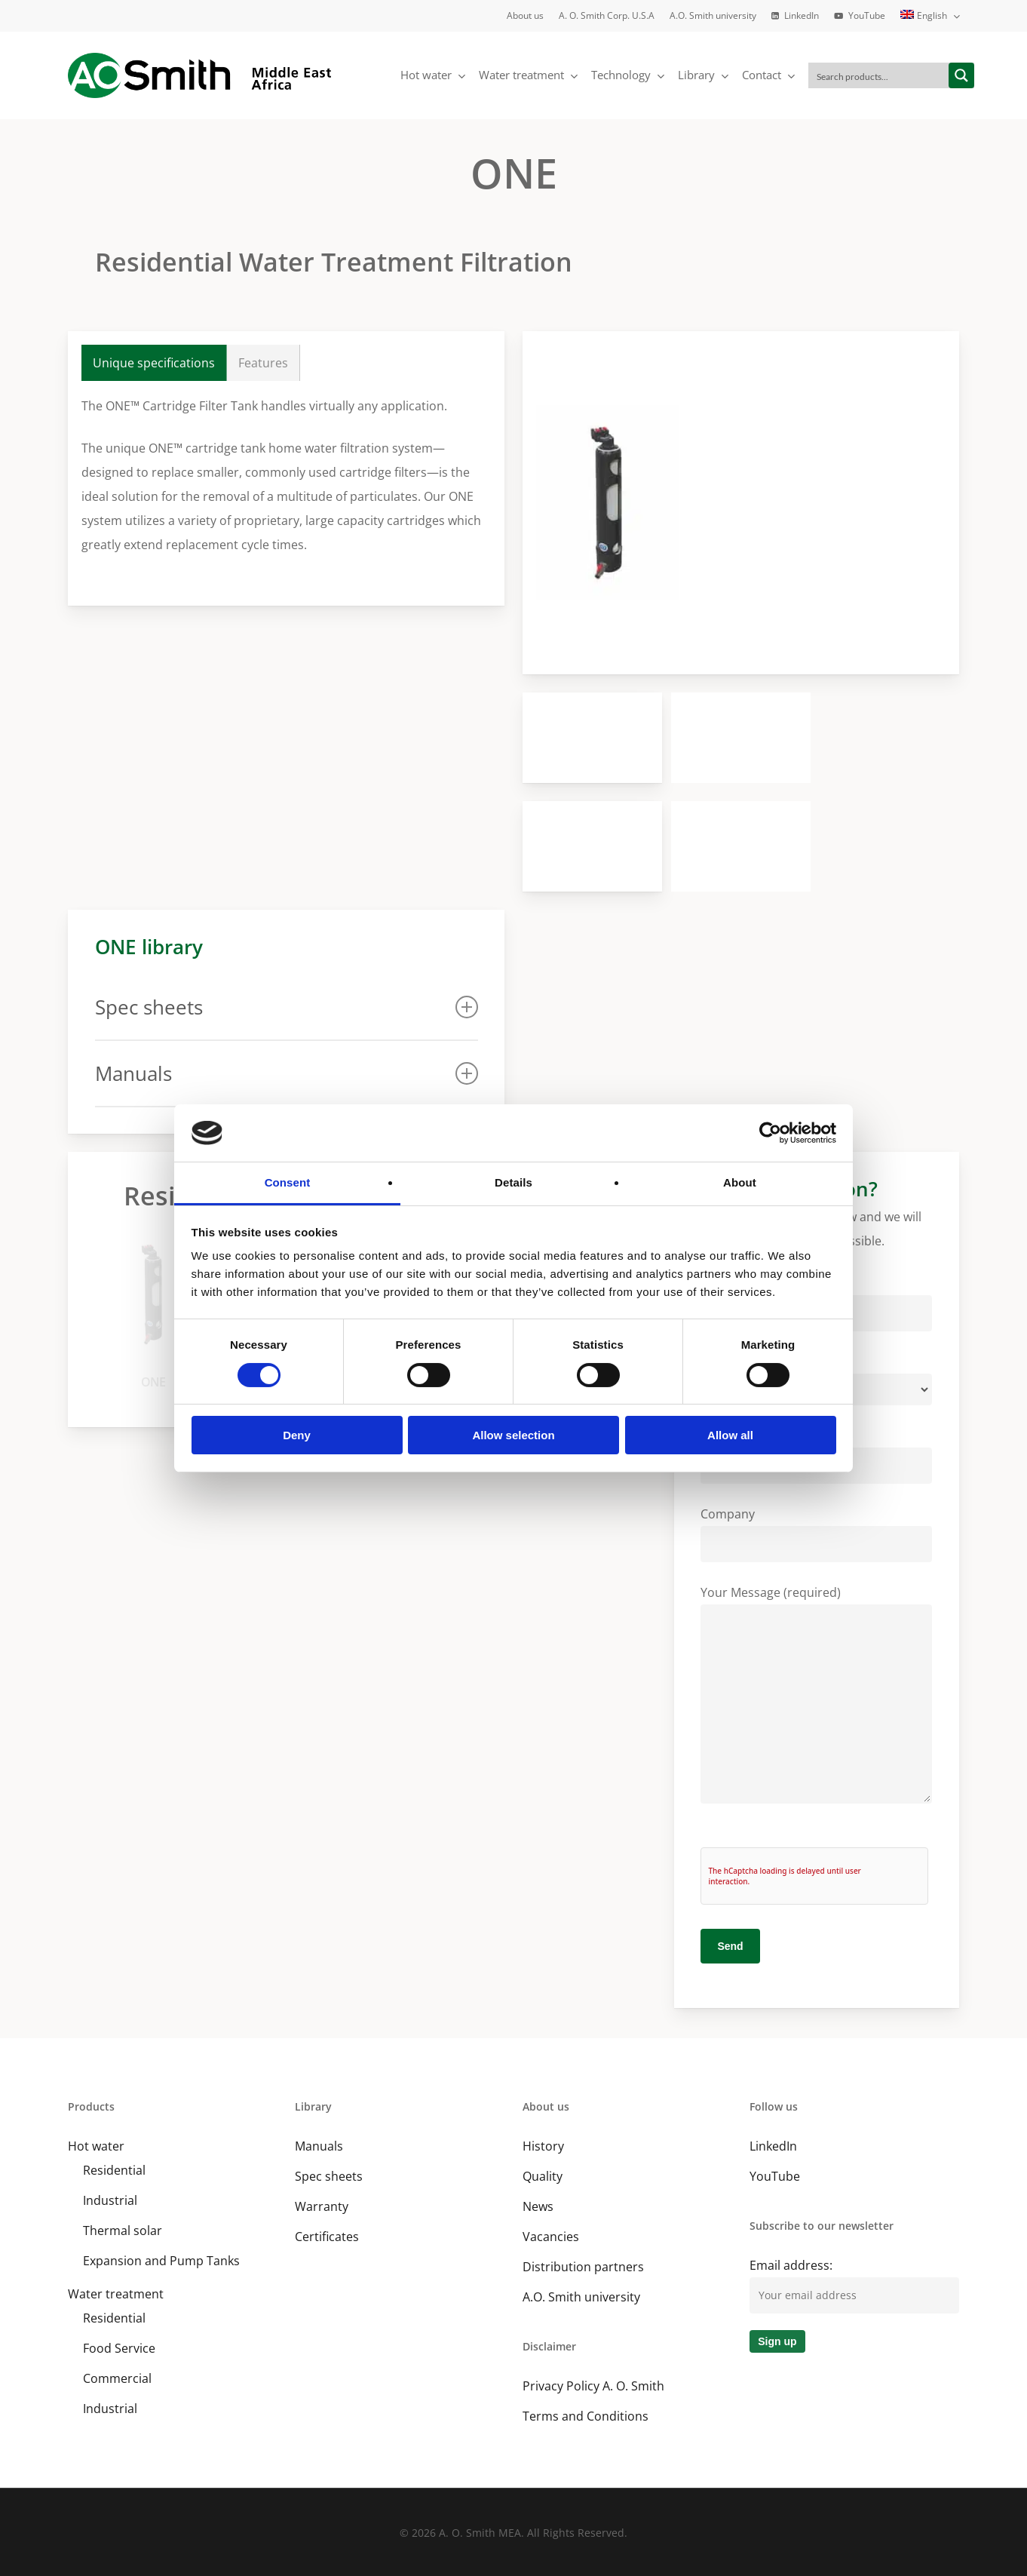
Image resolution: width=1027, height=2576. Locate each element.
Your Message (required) (816, 1697)
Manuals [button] (286, 1073)
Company (816, 1534)
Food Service (119, 2348)
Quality (543, 2176)
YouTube (775, 2176)
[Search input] (879, 75)
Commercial (117, 2378)
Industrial (110, 2200)
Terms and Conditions (585, 2416)
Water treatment (116, 2294)
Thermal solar (122, 2230)
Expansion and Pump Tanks (161, 2260)
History (543, 2146)
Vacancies (551, 2236)
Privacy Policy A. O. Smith (593, 2386)
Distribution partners (583, 2266)
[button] (154, 363)
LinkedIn (773, 2146)
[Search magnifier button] (961, 75)
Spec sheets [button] (286, 1007)
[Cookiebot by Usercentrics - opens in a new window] (770, 1133)
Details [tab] (513, 1182)
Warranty (321, 2206)
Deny (297, 1435)
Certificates (327, 2236)
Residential (114, 2170)
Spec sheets (329, 2176)
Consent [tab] (288, 1182)
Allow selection (513, 1435)
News (538, 2206)
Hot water (96, 2146)
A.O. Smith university (581, 2297)
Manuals (319, 2146)
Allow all (730, 1435)
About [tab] (739, 1182)
